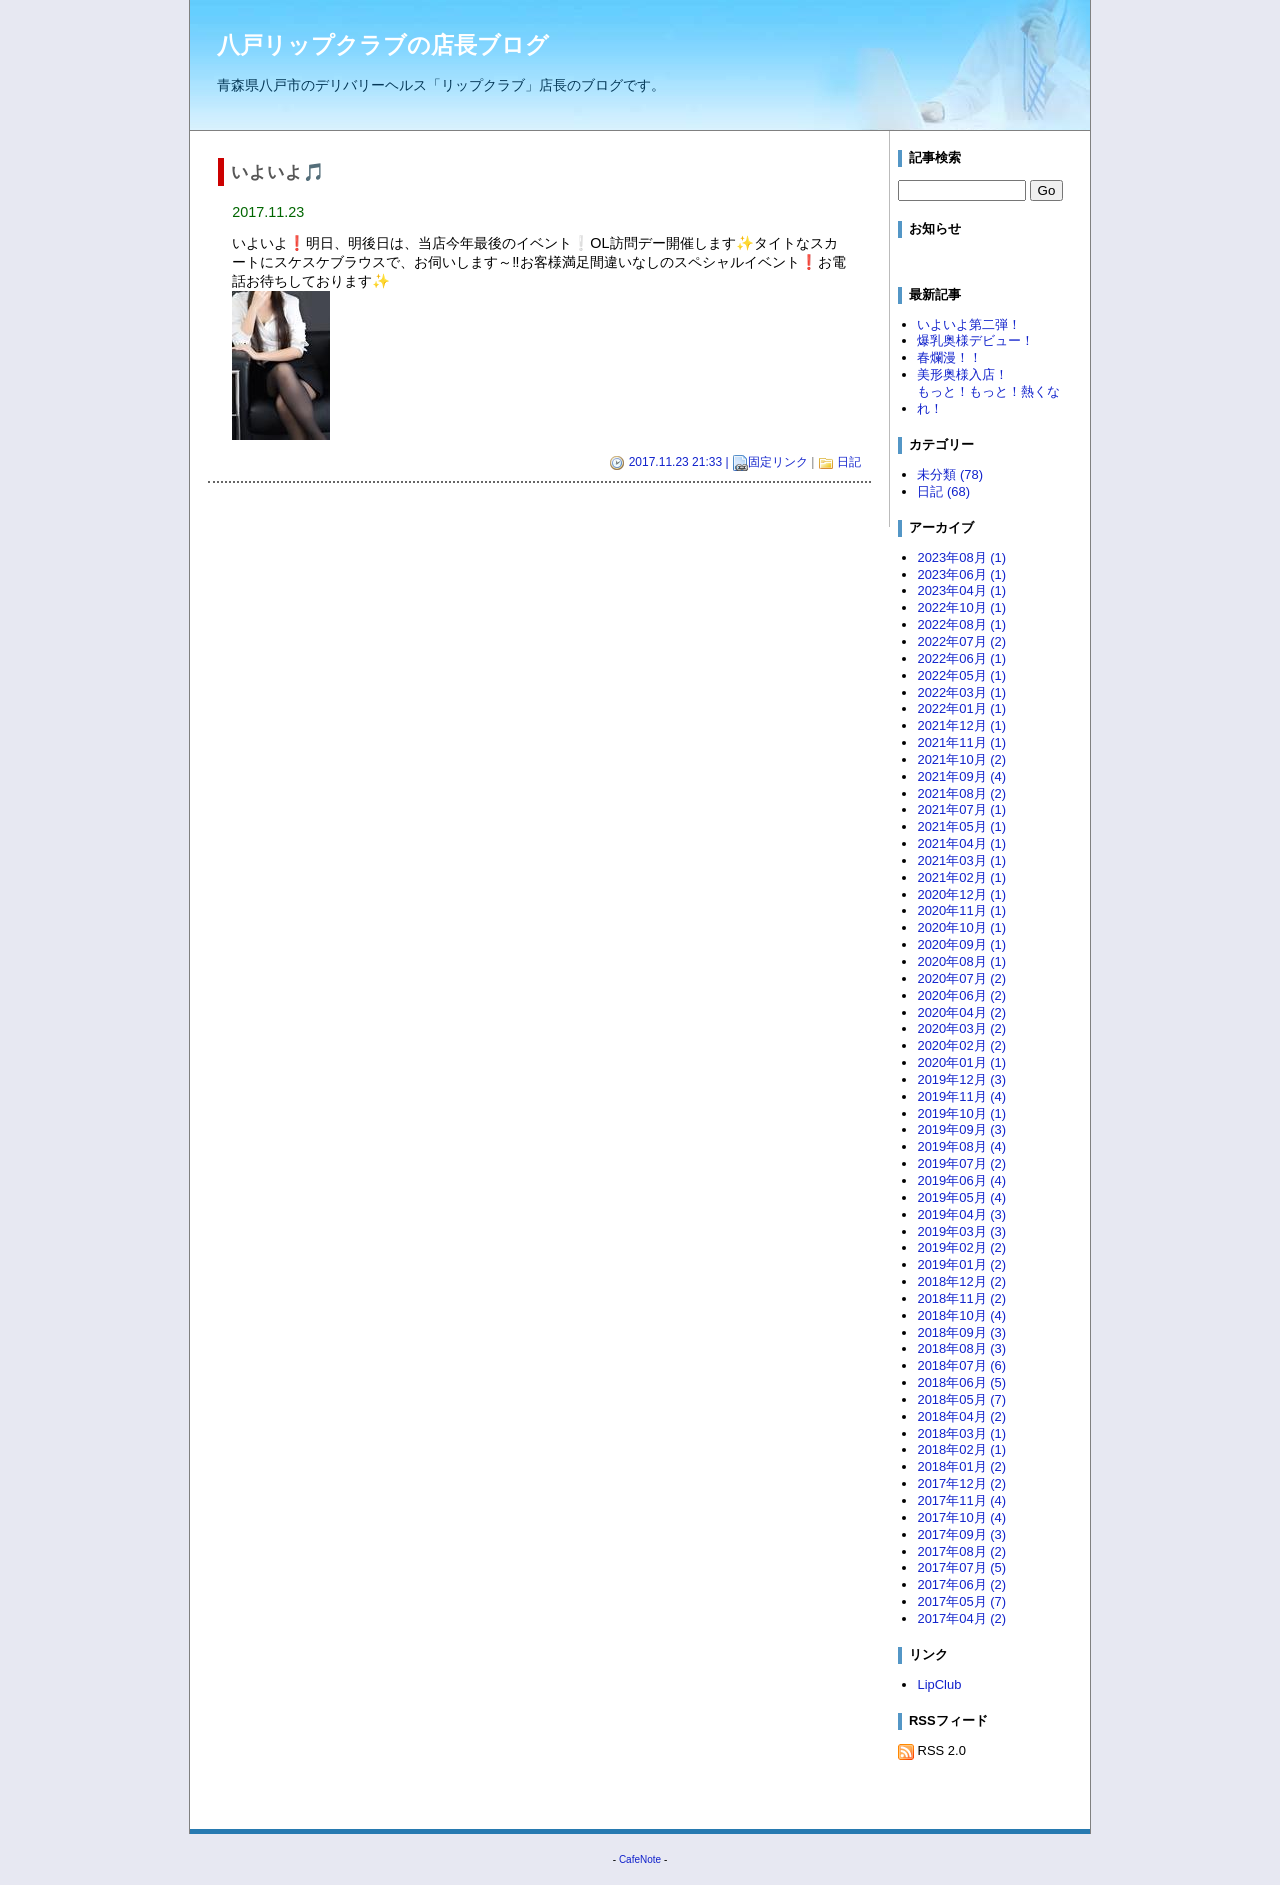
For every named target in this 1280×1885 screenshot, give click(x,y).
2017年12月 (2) (961, 1483)
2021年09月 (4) (961, 776)
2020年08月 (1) (961, 961)
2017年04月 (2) (961, 1618)
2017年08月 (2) (961, 1551)
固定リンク (778, 462)
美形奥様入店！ (962, 374)
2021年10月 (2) (961, 759)
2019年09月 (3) (961, 1129)
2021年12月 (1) (961, 725)
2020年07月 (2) (961, 978)
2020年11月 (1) (961, 910)
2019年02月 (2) (961, 1247)
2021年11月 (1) (961, 742)
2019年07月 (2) (961, 1163)
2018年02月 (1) (961, 1449)
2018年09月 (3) (961, 1332)
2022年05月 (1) (961, 675)
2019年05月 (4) (961, 1197)
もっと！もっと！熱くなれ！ (988, 400)
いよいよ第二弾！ (969, 324)
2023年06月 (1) (961, 574)
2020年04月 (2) (961, 1012)
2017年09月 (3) (961, 1534)
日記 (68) (943, 491)
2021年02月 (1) (961, 877)
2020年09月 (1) (961, 944)
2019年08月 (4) (961, 1146)
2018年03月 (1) (961, 1433)
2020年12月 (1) (961, 894)
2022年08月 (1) (961, 624)
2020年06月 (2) (961, 995)
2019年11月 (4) (961, 1096)
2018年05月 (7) (961, 1399)
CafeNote (640, 1859)
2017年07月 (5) (961, 1567)
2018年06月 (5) (961, 1382)
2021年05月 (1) (961, 826)
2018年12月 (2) (961, 1281)
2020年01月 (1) (961, 1062)
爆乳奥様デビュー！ (975, 340)
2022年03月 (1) (961, 692)
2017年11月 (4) (961, 1500)
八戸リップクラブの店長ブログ (383, 45)
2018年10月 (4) (961, 1315)
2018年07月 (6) (961, 1365)
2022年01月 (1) (961, 708)
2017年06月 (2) (961, 1584)
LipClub (939, 1684)
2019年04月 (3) (961, 1214)
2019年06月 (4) (961, 1180)
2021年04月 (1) (961, 843)
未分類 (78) (950, 474)
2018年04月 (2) (961, 1416)
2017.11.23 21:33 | (678, 463)
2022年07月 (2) (961, 641)
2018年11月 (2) (961, 1298)
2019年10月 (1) (961, 1113)
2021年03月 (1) (961, 860)
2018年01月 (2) (961, 1466)
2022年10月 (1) (961, 607)
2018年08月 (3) (961, 1348)
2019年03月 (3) (961, 1231)
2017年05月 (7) (961, 1601)
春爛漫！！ (949, 357)
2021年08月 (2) (961, 793)
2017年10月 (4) (961, 1517)
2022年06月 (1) (961, 658)
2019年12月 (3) (961, 1079)
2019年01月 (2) (961, 1264)
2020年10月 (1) (961, 927)
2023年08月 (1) (961, 557)
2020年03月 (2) (961, 1028)
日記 (849, 462)
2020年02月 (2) (961, 1045)
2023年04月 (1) (961, 590)
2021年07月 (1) (961, 809)
